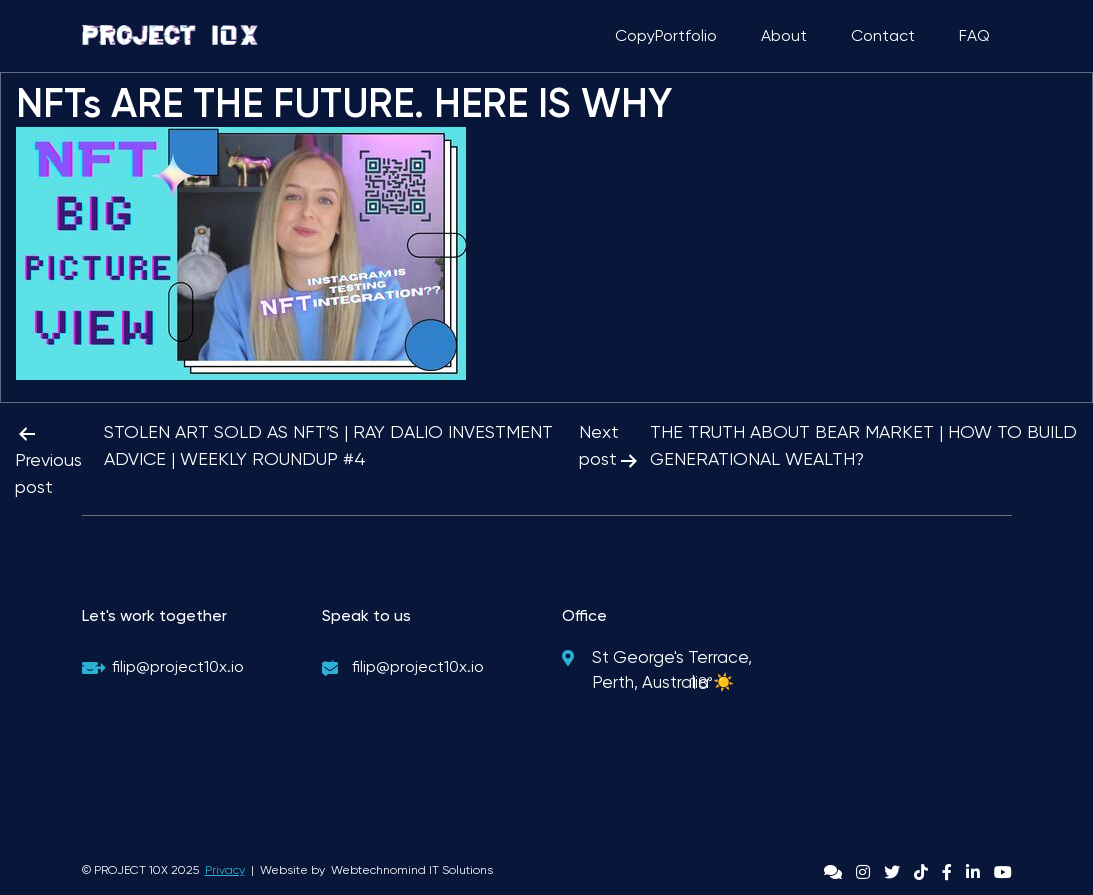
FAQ (974, 35)
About (784, 35)
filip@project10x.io (178, 666)
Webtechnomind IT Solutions (412, 870)
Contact (883, 35)
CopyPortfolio (666, 35)
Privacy (225, 870)
